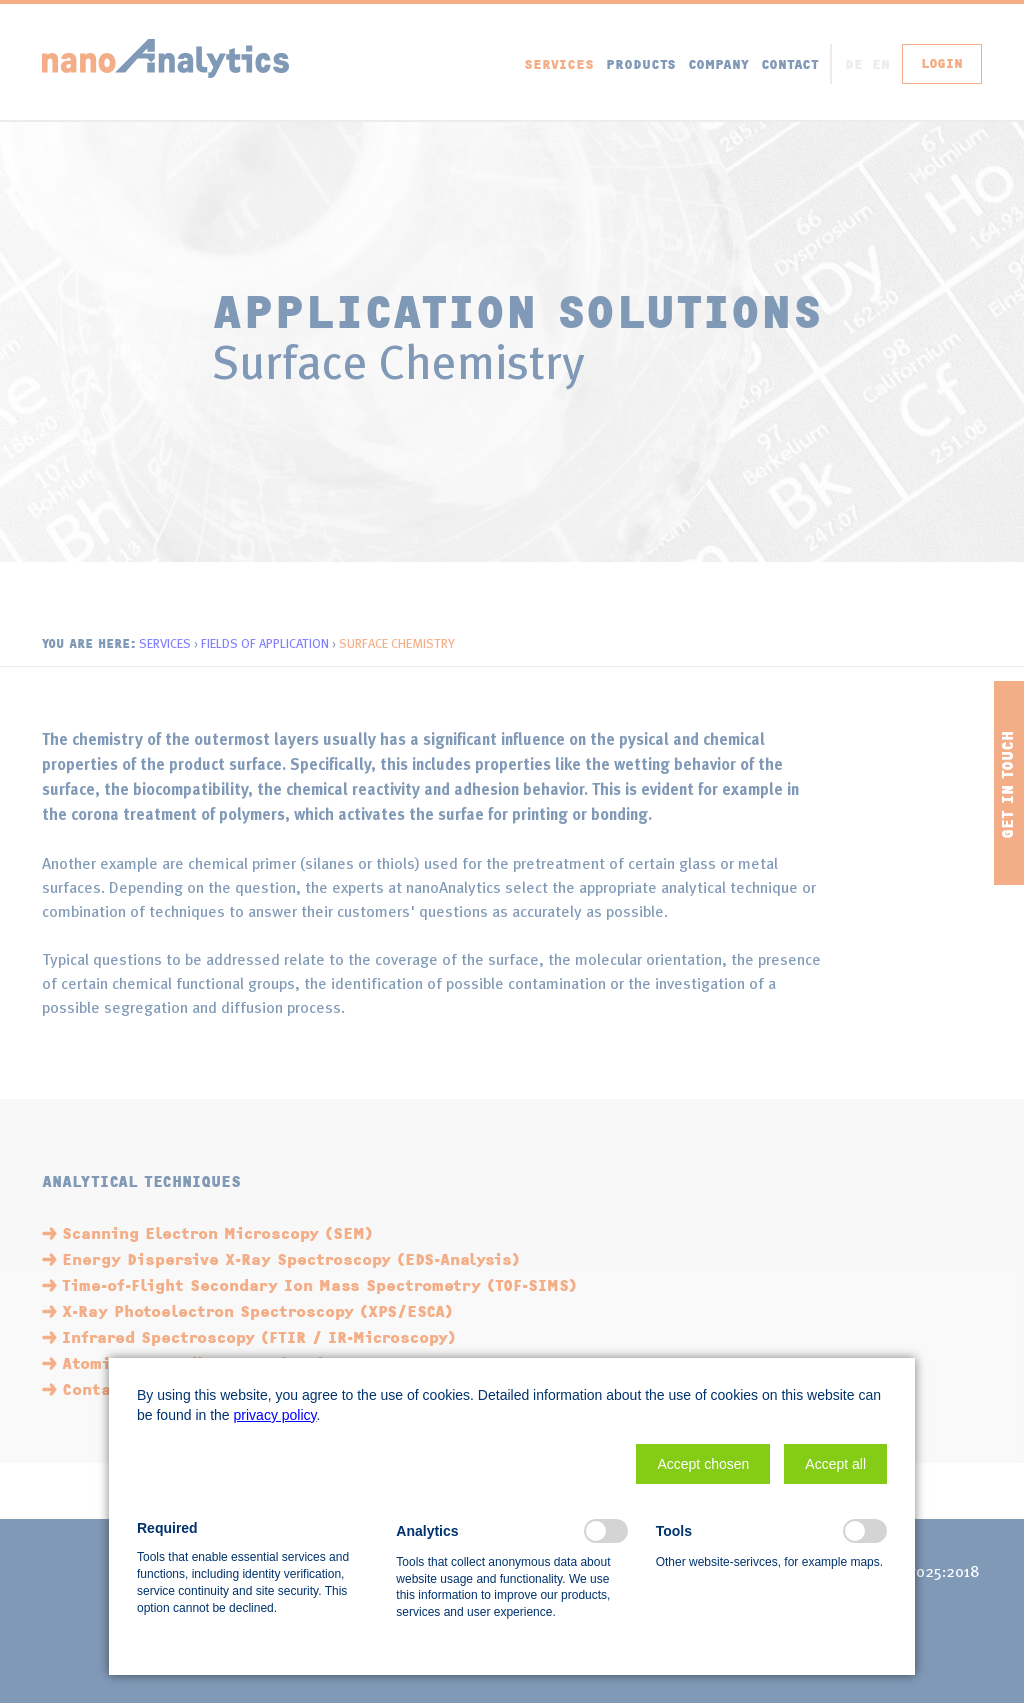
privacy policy (275, 1415)
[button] (703, 1464)
